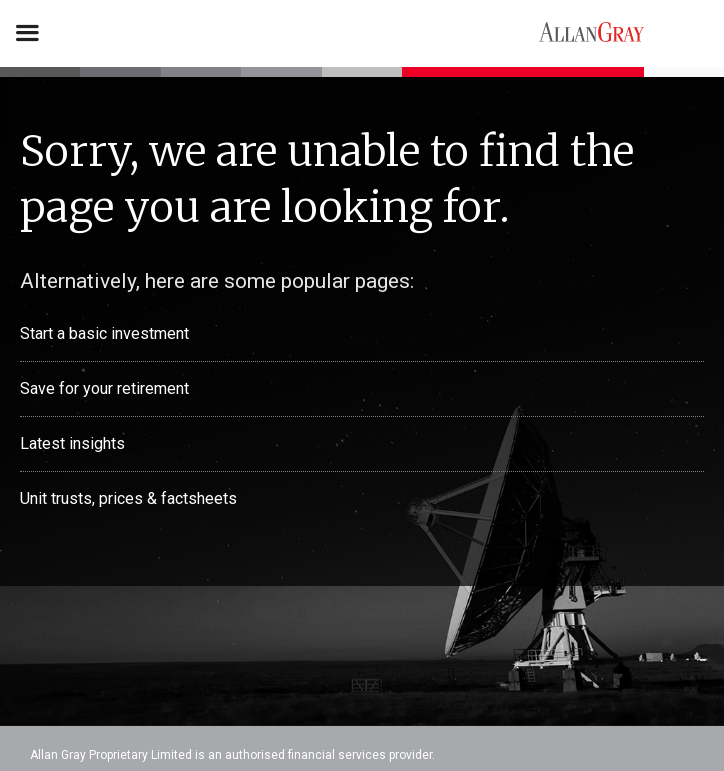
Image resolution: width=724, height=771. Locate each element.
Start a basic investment (104, 333)
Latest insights (72, 443)
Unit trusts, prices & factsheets (128, 498)
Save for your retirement (104, 388)
